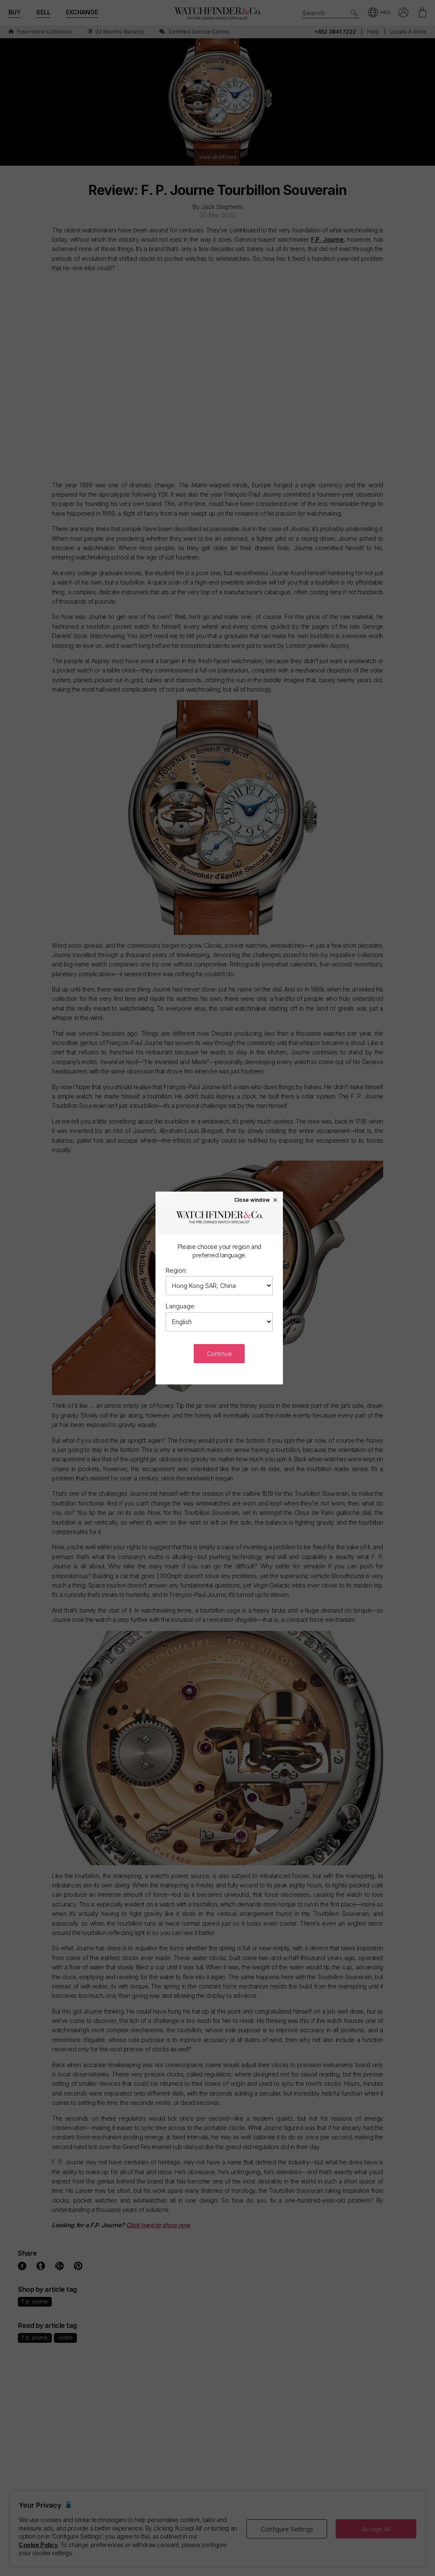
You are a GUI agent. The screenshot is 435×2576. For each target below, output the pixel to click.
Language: (180, 1306)
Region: (176, 1270)
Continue (219, 1353)
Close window (256, 1200)
